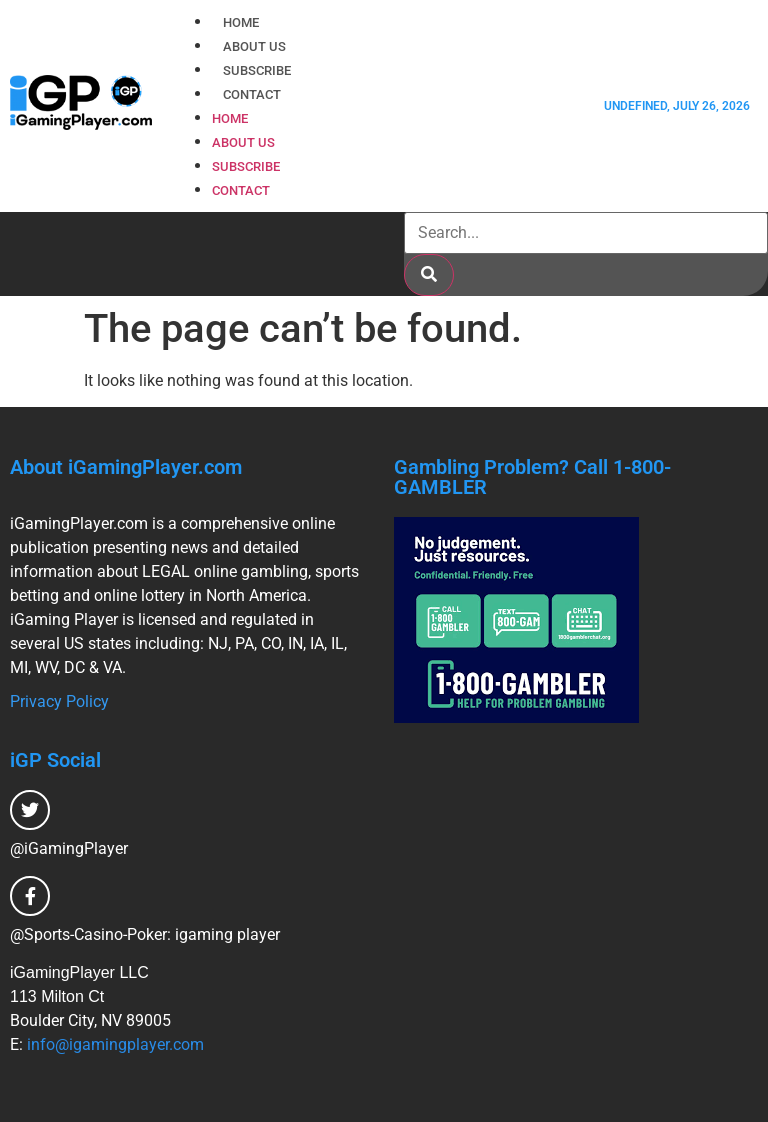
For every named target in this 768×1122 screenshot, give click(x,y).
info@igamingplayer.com (115, 1044)
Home (241, 22)
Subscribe (257, 70)
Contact (252, 94)
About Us (254, 46)
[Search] (429, 275)
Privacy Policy (59, 701)
